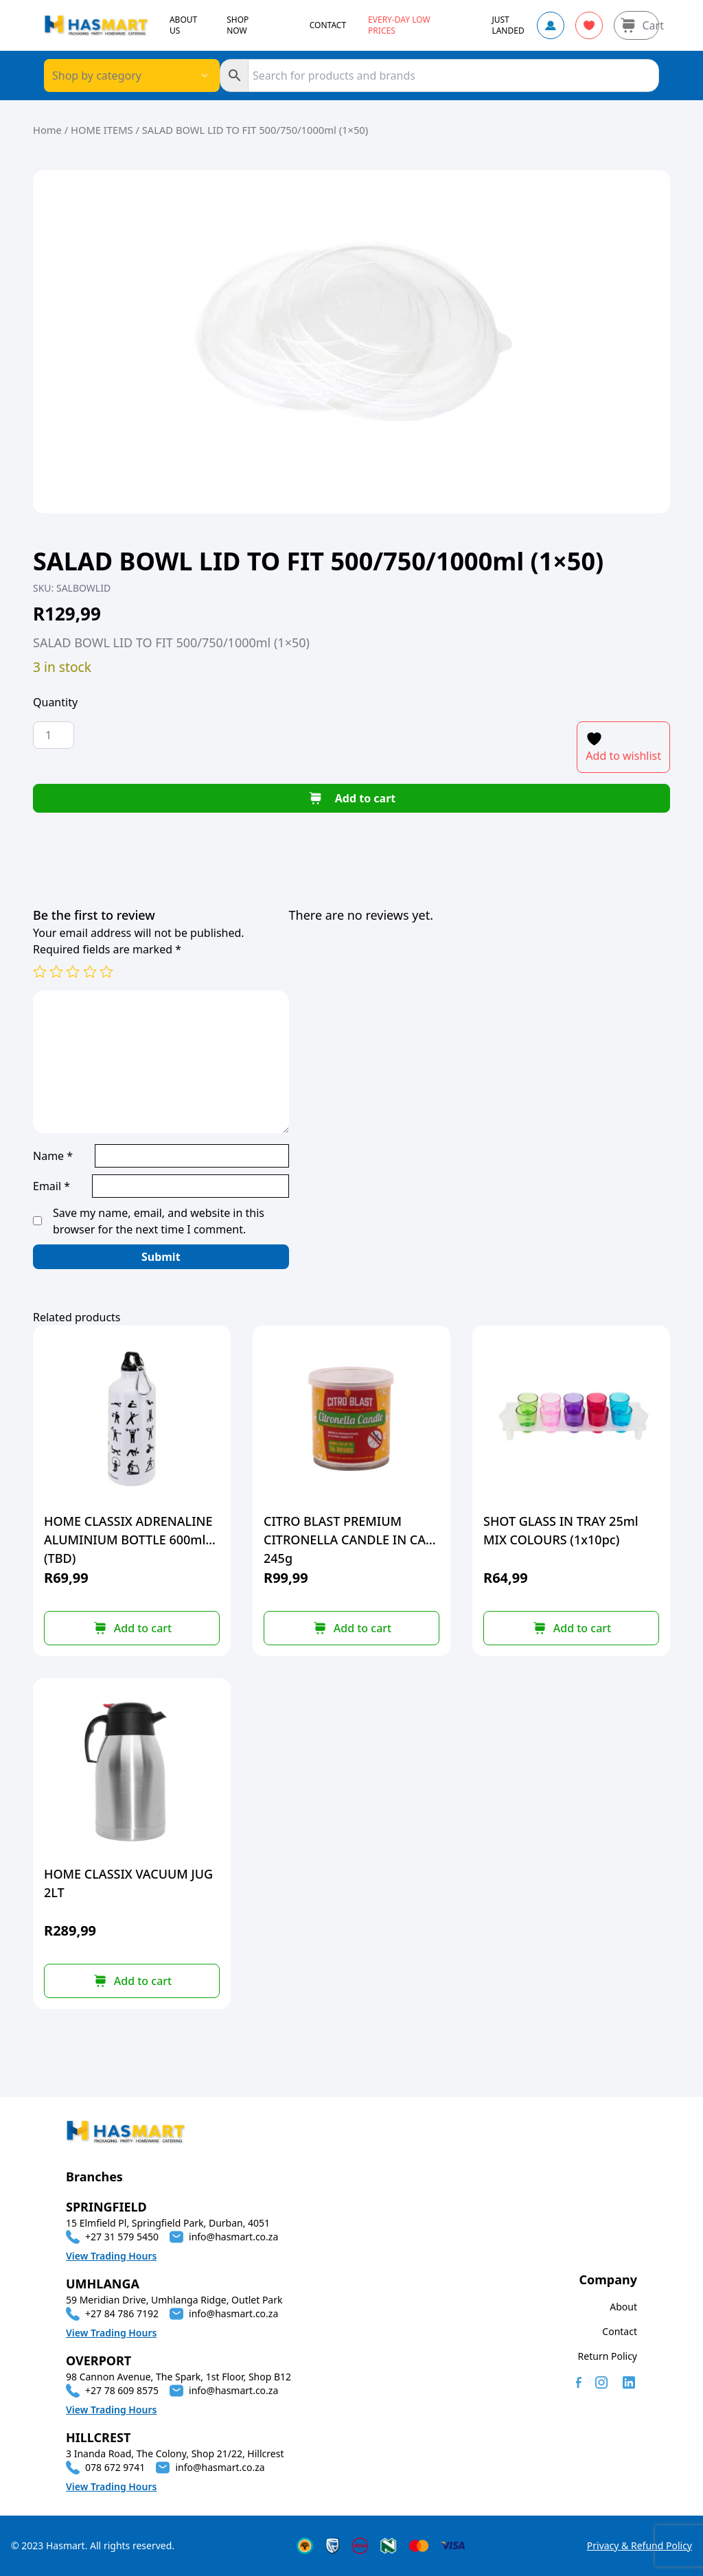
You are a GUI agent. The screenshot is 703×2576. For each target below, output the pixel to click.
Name (53, 1155)
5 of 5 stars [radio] (106, 971)
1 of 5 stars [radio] (40, 971)
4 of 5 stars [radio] (90, 971)
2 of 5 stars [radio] (56, 971)
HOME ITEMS (102, 130)
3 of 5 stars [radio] (73, 971)
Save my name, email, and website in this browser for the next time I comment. (158, 1221)
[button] (132, 1628)
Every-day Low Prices (399, 25)
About (623, 2306)
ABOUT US (183, 25)
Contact (619, 2331)
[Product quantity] (53, 735)
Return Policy (607, 2356)
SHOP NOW (238, 25)
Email (51, 1186)
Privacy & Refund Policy (639, 2545)
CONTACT (328, 25)
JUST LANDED (508, 25)
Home (47, 130)
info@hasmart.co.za (233, 2236)
